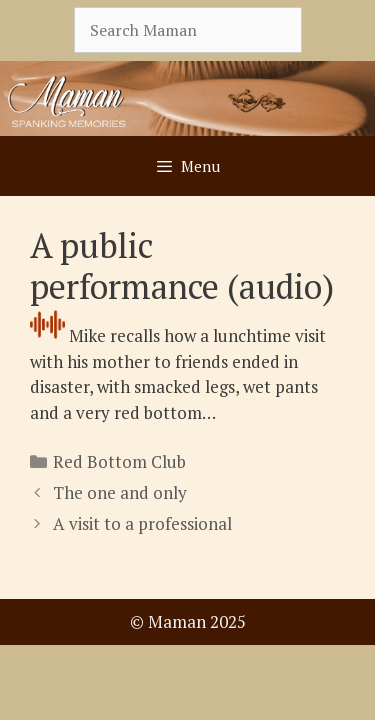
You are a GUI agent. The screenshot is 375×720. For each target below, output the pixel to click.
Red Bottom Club (119, 461)
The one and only (120, 492)
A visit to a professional (142, 523)
